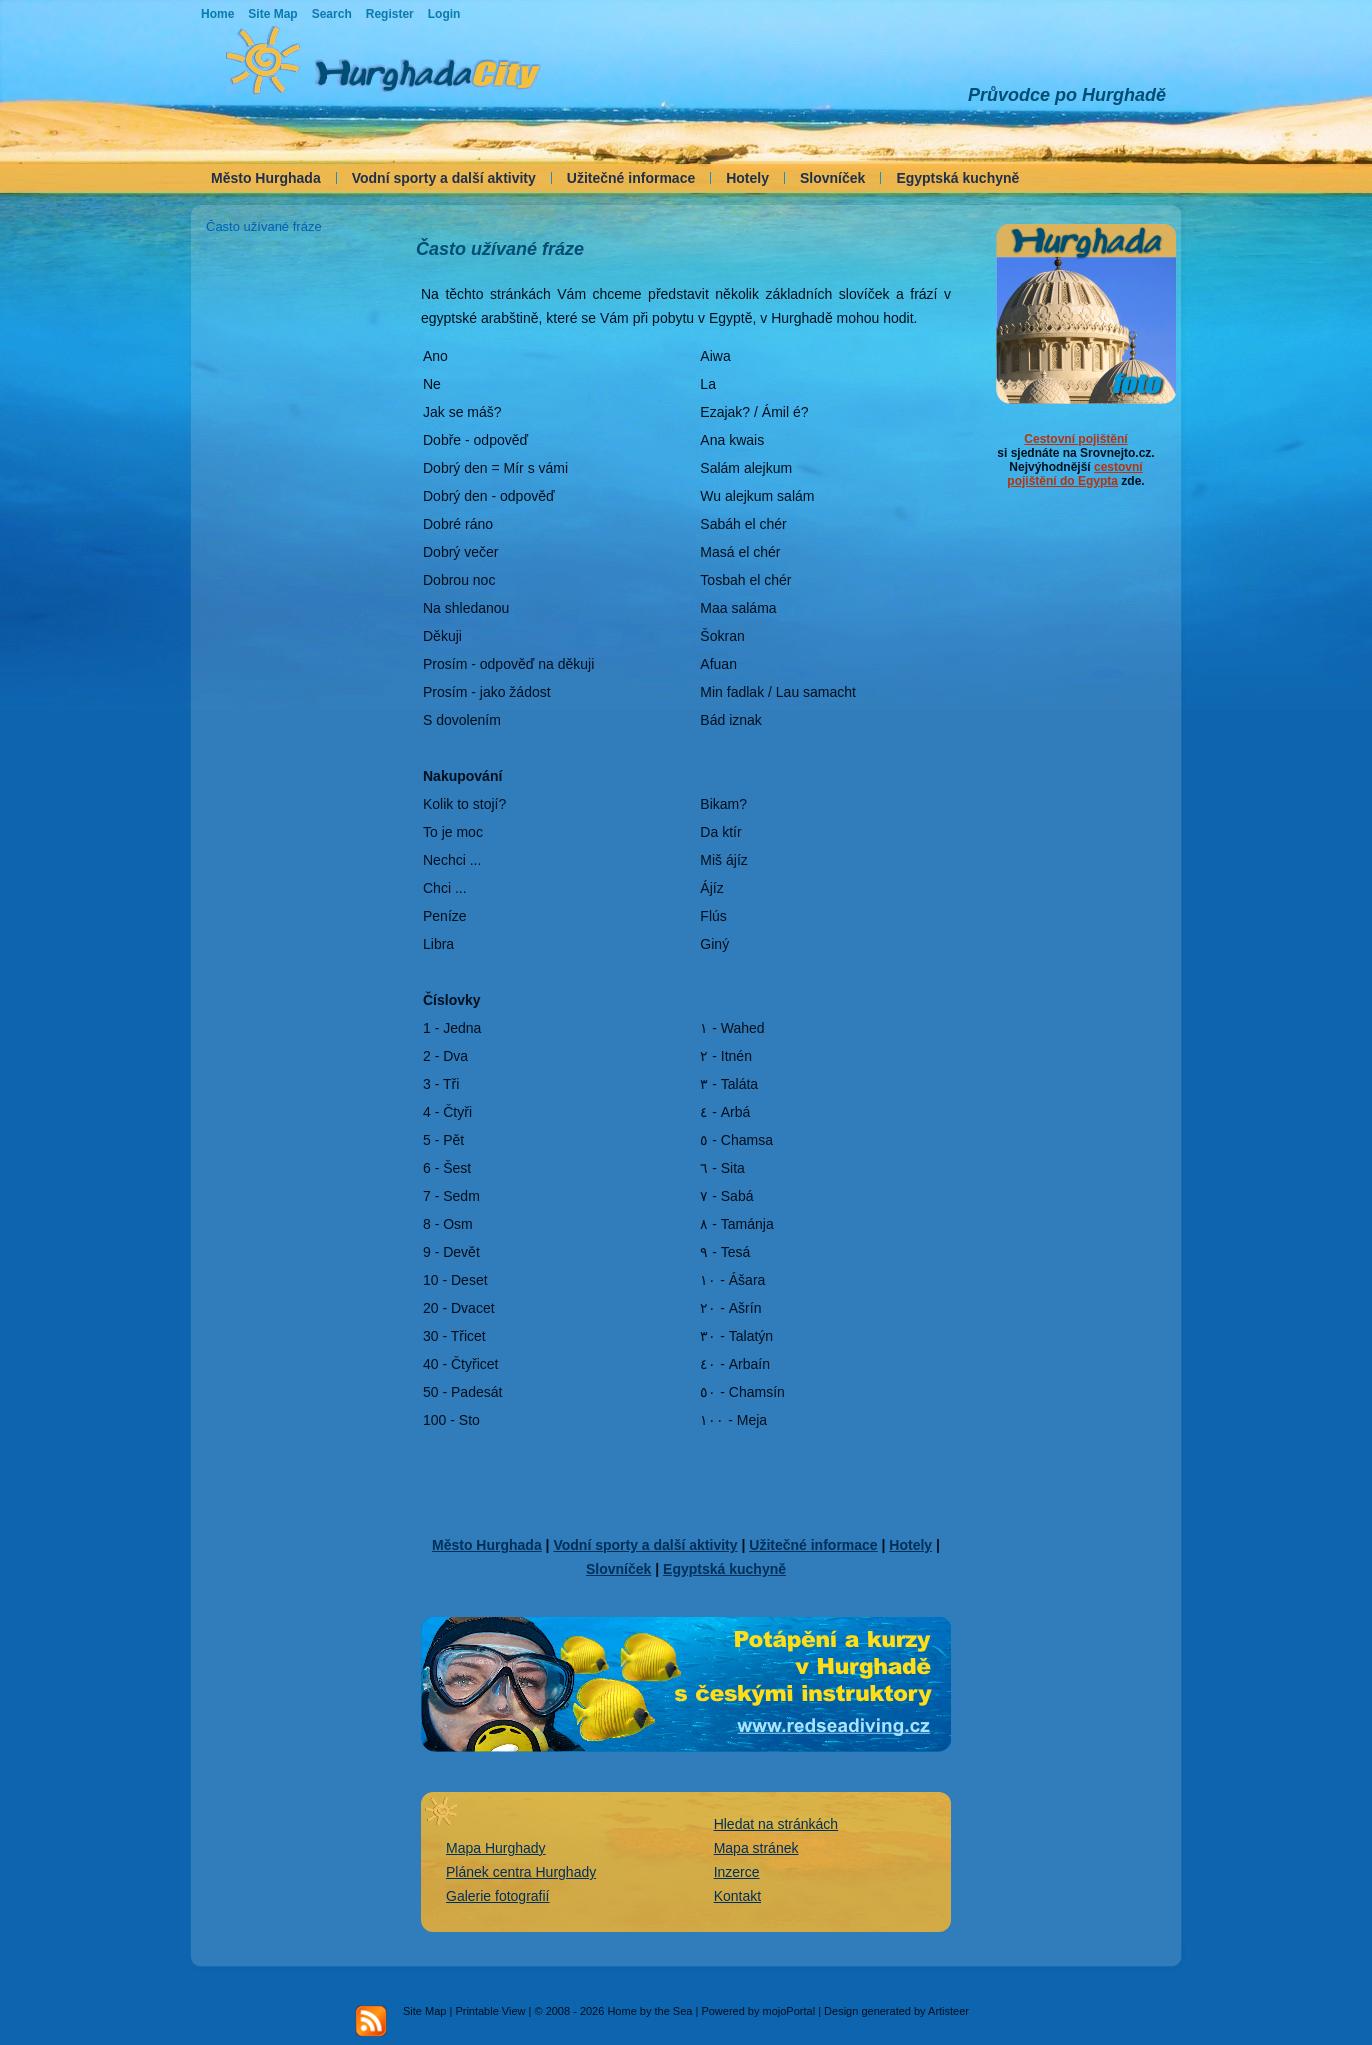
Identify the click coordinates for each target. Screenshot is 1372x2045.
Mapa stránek (756, 1848)
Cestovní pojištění (1075, 439)
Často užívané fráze (264, 226)
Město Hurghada (266, 178)
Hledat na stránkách (776, 1824)
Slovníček (832, 178)
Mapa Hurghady (496, 1848)
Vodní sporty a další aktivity (444, 178)
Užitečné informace (631, 178)
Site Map (424, 2011)
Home (217, 14)
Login (444, 14)
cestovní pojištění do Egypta (1074, 474)
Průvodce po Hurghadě (1067, 95)
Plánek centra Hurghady (521, 1872)
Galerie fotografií (498, 1896)
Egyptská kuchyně (957, 178)
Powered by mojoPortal (758, 2011)
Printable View (490, 2011)
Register (390, 14)
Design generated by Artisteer (896, 2011)
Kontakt (737, 1896)
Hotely (747, 178)
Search (332, 14)
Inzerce (737, 1872)
